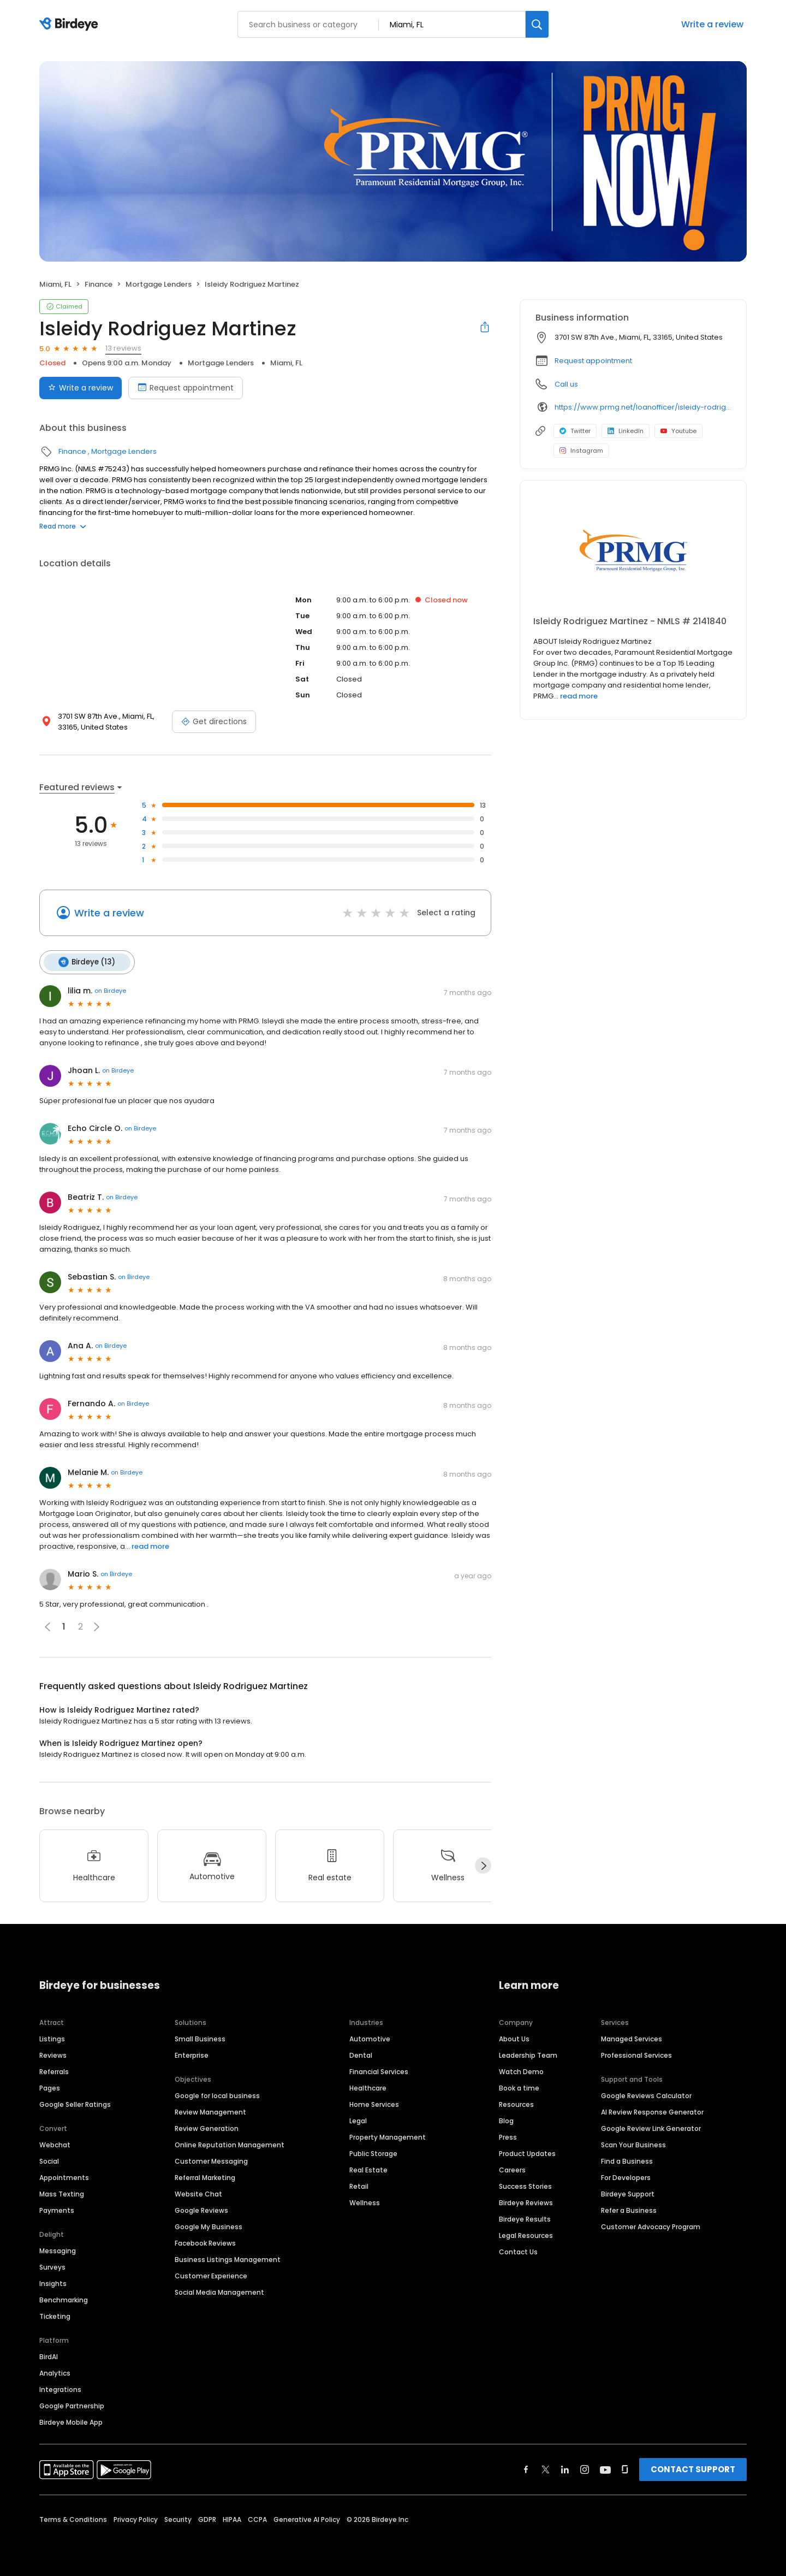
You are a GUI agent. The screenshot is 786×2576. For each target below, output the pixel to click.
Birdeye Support (627, 2193)
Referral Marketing (205, 2176)
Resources (516, 2103)
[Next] (483, 1865)
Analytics (54, 2372)
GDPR (207, 2518)
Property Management (387, 2136)
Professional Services (636, 2054)
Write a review (712, 24)
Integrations (60, 2388)
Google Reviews (201, 2209)
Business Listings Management (228, 2258)
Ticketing (54, 2315)
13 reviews (123, 348)
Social (49, 2160)
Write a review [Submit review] (80, 387)
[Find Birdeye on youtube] (605, 2468)
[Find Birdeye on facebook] (526, 2468)
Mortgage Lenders (159, 284)
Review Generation (207, 2127)
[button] (96, 1625)
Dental (360, 2054)
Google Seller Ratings (75, 2103)
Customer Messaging (211, 2160)
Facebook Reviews (205, 2242)
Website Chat (198, 2193)
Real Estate (368, 2169)
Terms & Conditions (73, 2518)
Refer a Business (629, 2209)
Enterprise (192, 2054)
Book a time (519, 2087)
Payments (56, 2209)
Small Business (200, 2037)
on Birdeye (110, 990)
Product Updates (527, 2152)
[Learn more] (633, 552)
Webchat (54, 2143)
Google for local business (217, 2094)
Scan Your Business (633, 2143)
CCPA (257, 2518)
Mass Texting (61, 2193)
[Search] (537, 24)
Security (178, 2518)
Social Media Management (219, 2291)
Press (508, 2136)
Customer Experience (211, 2274)
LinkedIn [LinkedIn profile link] (626, 431)
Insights (53, 2282)
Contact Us (518, 2250)
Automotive (369, 2037)
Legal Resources (526, 2234)
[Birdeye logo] (70, 24)
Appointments (64, 2176)
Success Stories (525, 2185)
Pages (49, 2087)
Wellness (364, 2201)
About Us (514, 2037)
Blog (506, 2119)
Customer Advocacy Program (650, 2225)
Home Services (374, 2103)
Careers (512, 2169)
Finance (98, 284)
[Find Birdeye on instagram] (584, 2468)
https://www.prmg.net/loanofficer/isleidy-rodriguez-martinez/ (643, 407)
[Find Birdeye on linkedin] (565, 2468)
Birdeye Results (525, 2218)
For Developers (626, 2176)
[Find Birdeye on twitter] (545, 2468)
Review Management (210, 2111)
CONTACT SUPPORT (693, 2468)
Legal (358, 2119)
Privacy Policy (136, 2518)
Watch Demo (521, 2070)
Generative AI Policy (306, 2518)
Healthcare (367, 2087)
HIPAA (232, 2518)
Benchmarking (63, 2298)
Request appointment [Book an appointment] (186, 387)
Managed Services (631, 2037)
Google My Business (208, 2225)
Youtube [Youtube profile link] (678, 431)
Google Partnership (71, 2404)
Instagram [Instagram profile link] (581, 450)
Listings (52, 2037)
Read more (62, 526)
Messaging (57, 2249)
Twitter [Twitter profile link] (575, 431)
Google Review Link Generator (651, 2127)
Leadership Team (528, 2054)
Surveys (52, 2266)
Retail (358, 2185)
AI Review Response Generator (652, 2111)
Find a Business (627, 2160)
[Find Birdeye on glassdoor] (625, 2468)
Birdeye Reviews (526, 2201)
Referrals (54, 2070)
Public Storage (373, 2152)
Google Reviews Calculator (646, 2094)
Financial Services (378, 2070)
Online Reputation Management (229, 2143)
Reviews (53, 2054)
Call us (566, 384)
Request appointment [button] (593, 361)
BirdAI (48, 2355)
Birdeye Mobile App (71, 2421)
